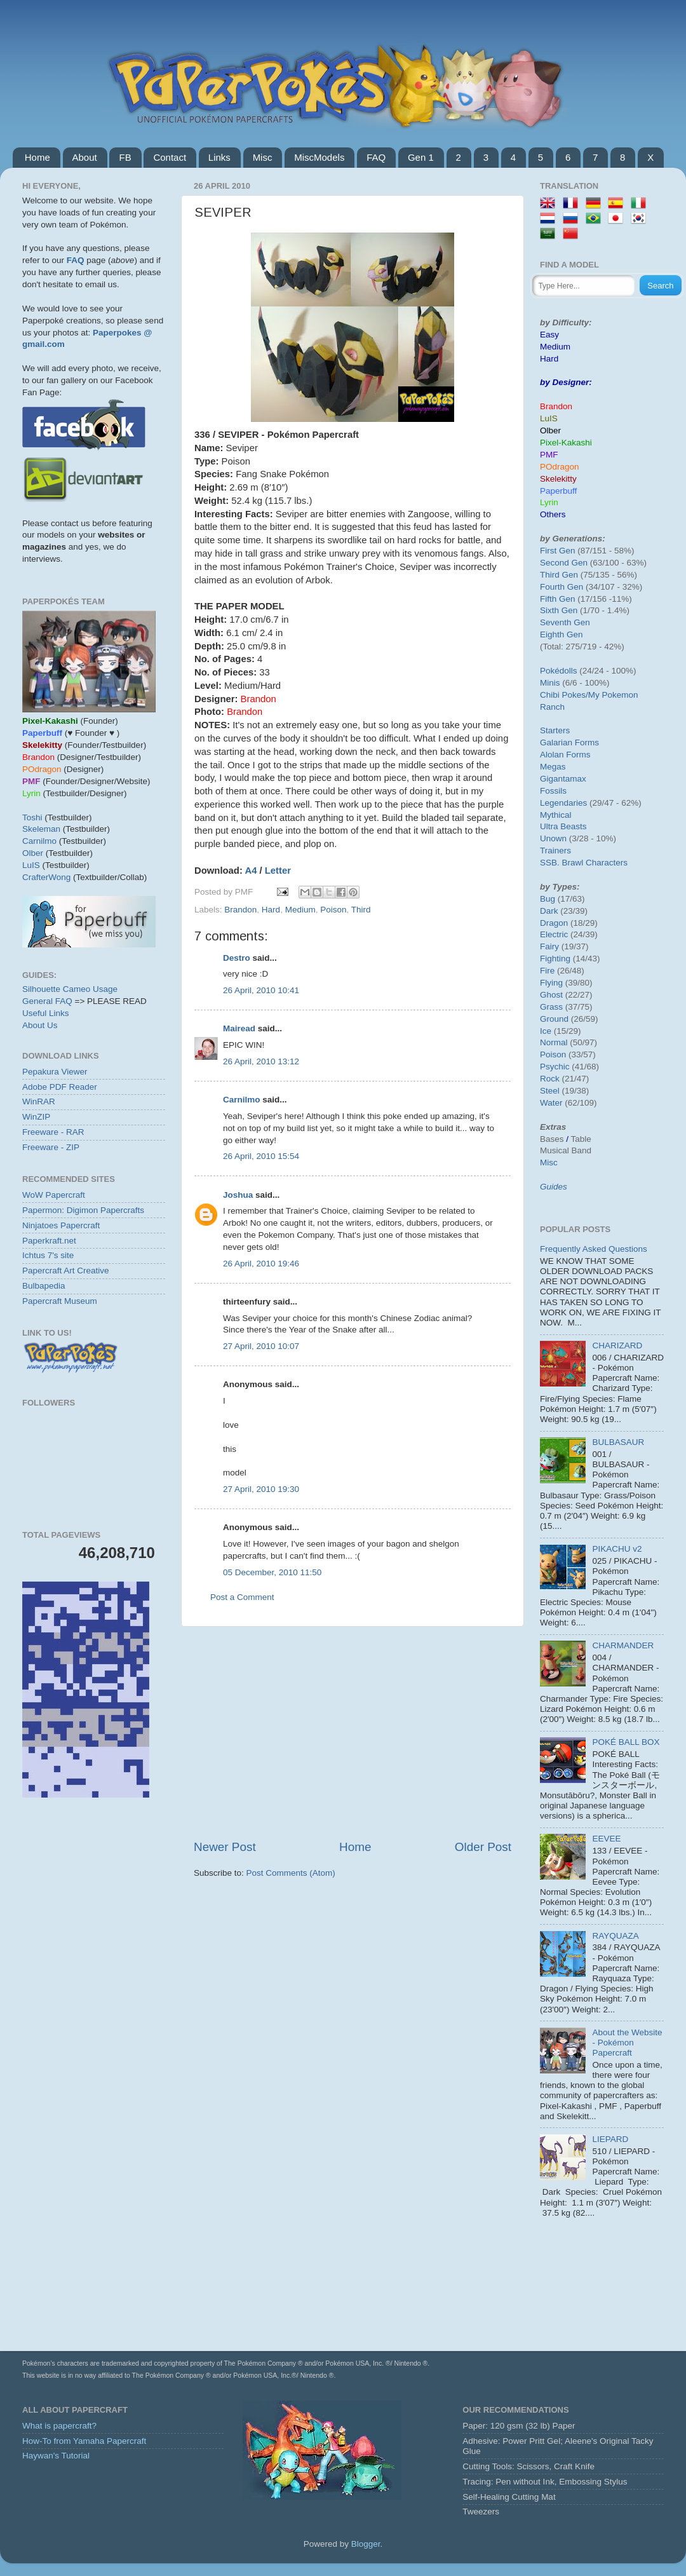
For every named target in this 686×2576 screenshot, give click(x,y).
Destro (236, 958)
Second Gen (564, 562)
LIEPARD (610, 2139)
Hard (271, 909)
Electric (554, 934)
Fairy (549, 946)
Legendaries (563, 803)
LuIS (31, 865)
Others (553, 514)
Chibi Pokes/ (564, 695)
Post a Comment (242, 1597)
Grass (551, 1007)
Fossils (553, 791)
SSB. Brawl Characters (584, 862)
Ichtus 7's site (48, 1255)
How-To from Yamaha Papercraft (84, 2441)
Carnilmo (241, 1099)
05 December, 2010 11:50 (272, 1572)
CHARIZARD (617, 1345)
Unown (553, 838)
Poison (333, 909)
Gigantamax (563, 778)
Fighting (555, 958)
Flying (551, 982)
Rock (550, 1078)
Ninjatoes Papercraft (61, 1225)
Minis (550, 683)
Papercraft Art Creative (65, 1270)
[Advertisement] (353, 1733)
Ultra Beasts (563, 826)
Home (37, 157)
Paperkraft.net (49, 1240)
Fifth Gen (557, 599)
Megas (553, 766)
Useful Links (45, 1013)
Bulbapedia (43, 1286)
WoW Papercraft (53, 1195)
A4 (251, 870)
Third (361, 909)
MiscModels (319, 157)
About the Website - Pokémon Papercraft (627, 2042)
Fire (547, 970)
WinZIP (36, 1117)
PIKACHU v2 (617, 1549)
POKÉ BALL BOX (625, 1742)
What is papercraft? (59, 2425)
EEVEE (606, 1838)
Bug (547, 899)
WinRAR (38, 1101)
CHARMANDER (623, 1645)
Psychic (555, 1066)
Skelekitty (558, 479)
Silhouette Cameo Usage (70, 989)
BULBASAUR (618, 1442)
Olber (32, 853)
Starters (555, 730)
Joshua (238, 1195)
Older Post (483, 1847)
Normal (554, 1042)
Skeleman (41, 829)
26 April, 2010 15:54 (261, 1156)
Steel (550, 1090)
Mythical (556, 815)
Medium (300, 909)
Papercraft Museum (59, 1301)
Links (219, 157)
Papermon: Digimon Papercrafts (83, 1210)
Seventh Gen (565, 622)
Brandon (240, 909)
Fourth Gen (561, 587)
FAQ (376, 157)
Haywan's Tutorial (56, 2455)
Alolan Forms (565, 754)
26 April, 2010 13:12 (261, 1061)
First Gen (557, 550)
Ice (545, 1031)
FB (125, 157)
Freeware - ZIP (50, 1147)
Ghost (551, 995)
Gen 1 (421, 157)
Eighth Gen (561, 634)
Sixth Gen (558, 610)
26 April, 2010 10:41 (261, 990)
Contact (169, 157)
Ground (554, 1019)
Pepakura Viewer (55, 1071)
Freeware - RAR (53, 1132)
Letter (278, 870)
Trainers (555, 850)
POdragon (559, 466)
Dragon (554, 923)
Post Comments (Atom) (290, 1873)
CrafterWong (46, 877)
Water (551, 1103)
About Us (40, 1025)
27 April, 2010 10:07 (261, 1346)
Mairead (239, 1028)
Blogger (365, 2544)
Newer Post (225, 1847)
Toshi (32, 817)
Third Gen (559, 575)
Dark (549, 911)
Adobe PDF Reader (59, 1087)
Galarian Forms (569, 742)
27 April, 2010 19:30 (261, 1489)
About (84, 157)
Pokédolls (558, 670)
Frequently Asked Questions (593, 1249)
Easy (549, 334)
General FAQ (47, 1001)
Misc (262, 157)
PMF (549, 454)
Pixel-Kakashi (566, 442)
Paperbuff (558, 491)
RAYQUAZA (615, 1936)
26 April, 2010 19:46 (261, 1263)
